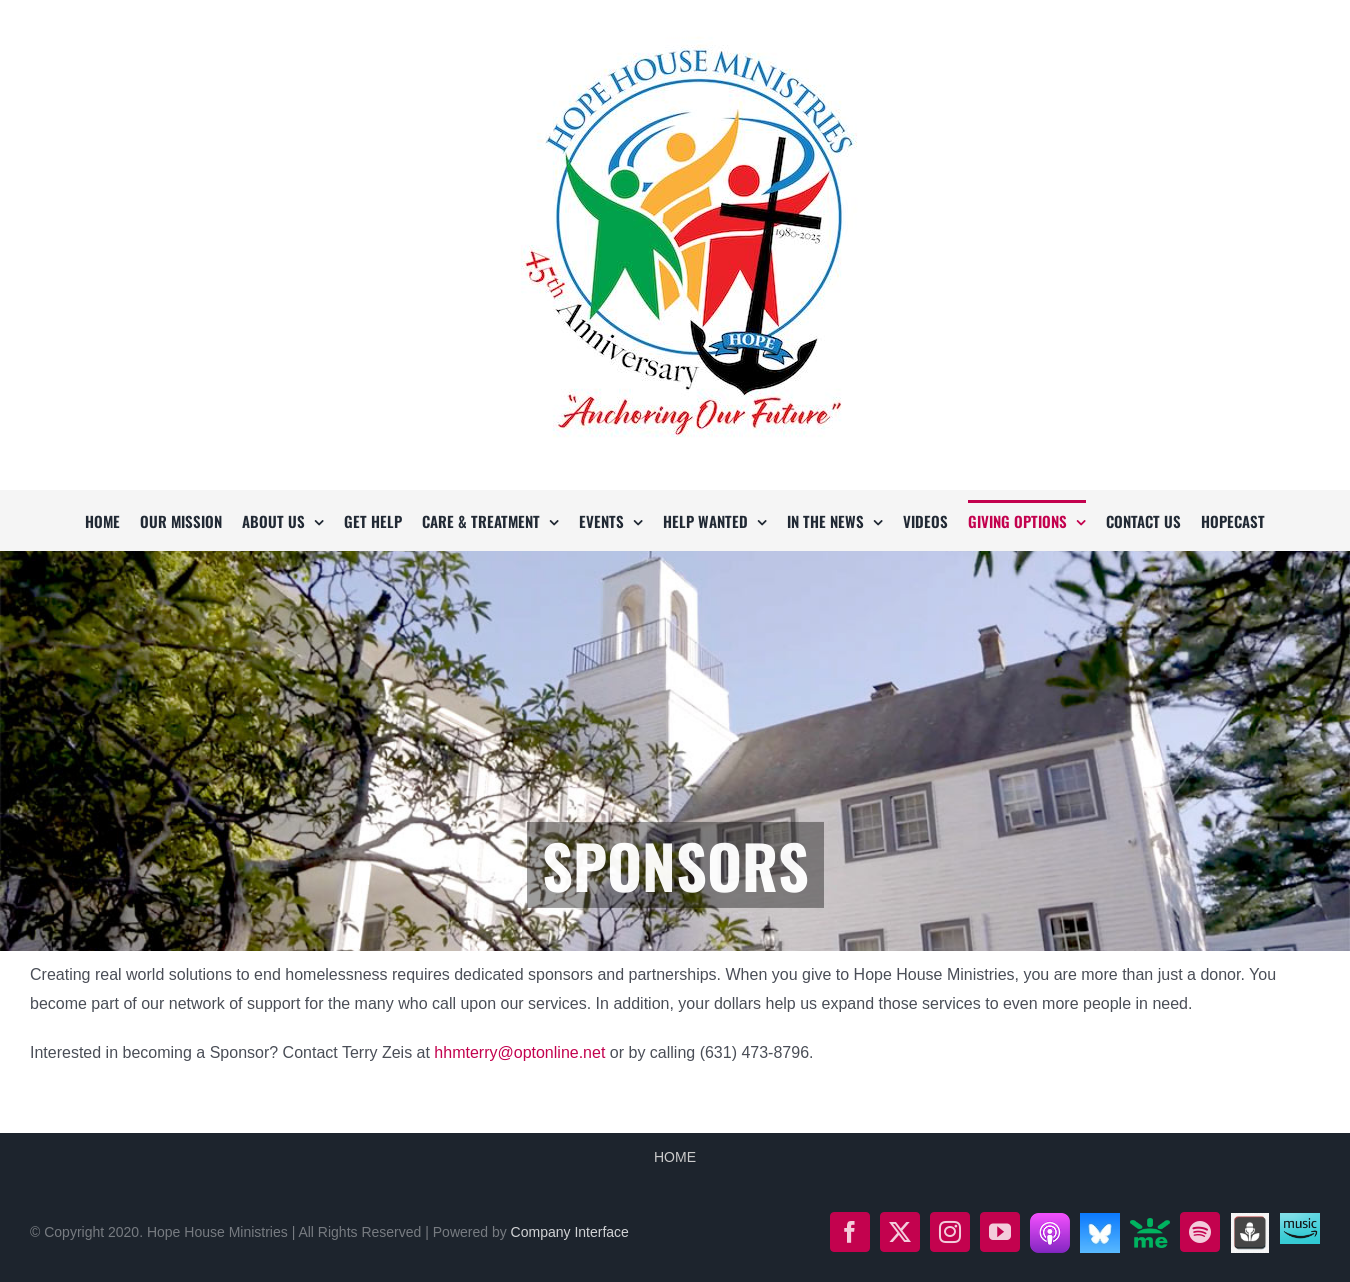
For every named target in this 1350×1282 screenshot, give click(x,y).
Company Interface (570, 1232)
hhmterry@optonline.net (519, 1052)
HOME (675, 1157)
